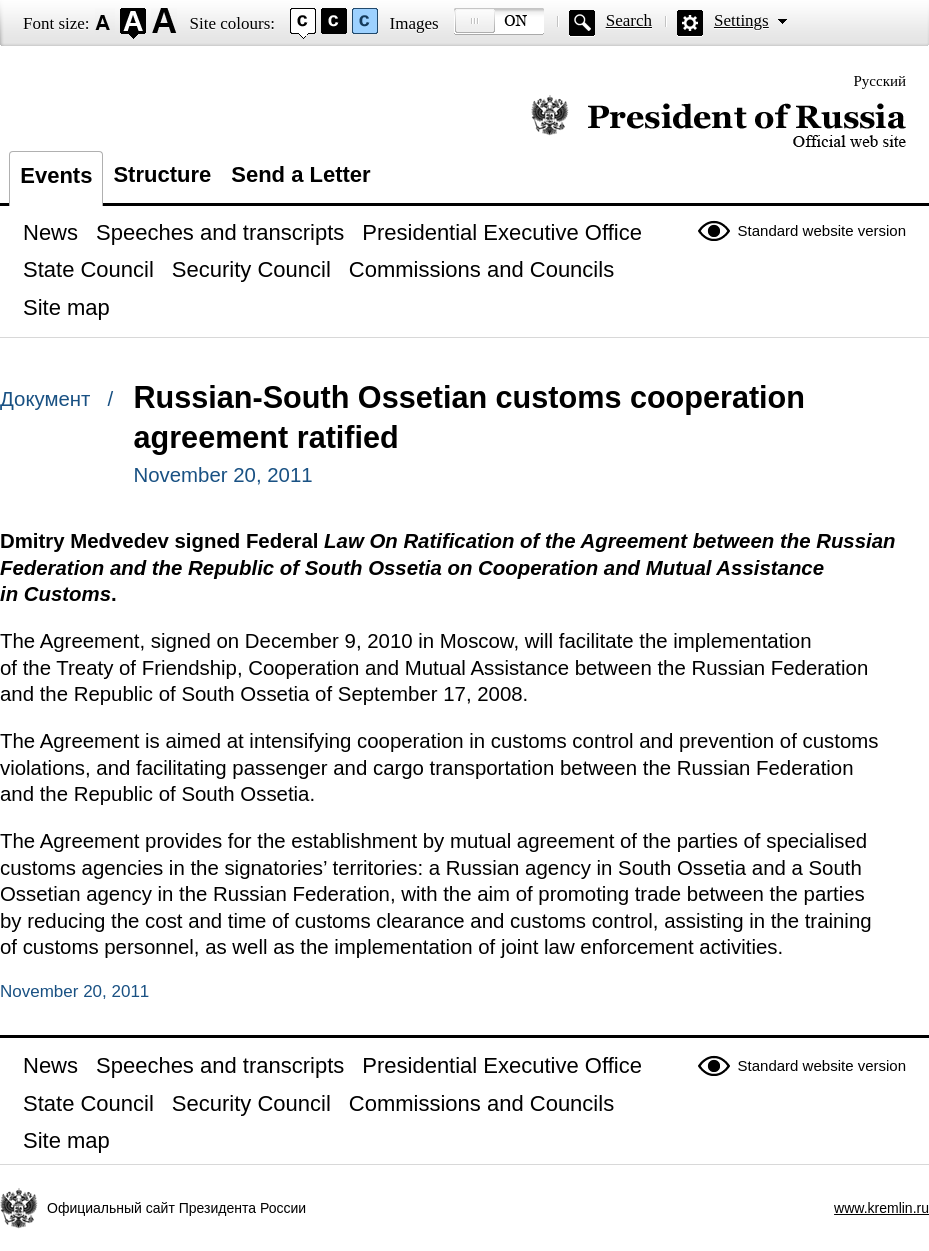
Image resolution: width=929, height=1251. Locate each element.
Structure (162, 174)
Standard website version (822, 230)
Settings (741, 20)
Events (56, 175)
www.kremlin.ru (881, 1208)
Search (629, 20)
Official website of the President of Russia (718, 122)
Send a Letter (300, 174)
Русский (880, 81)
